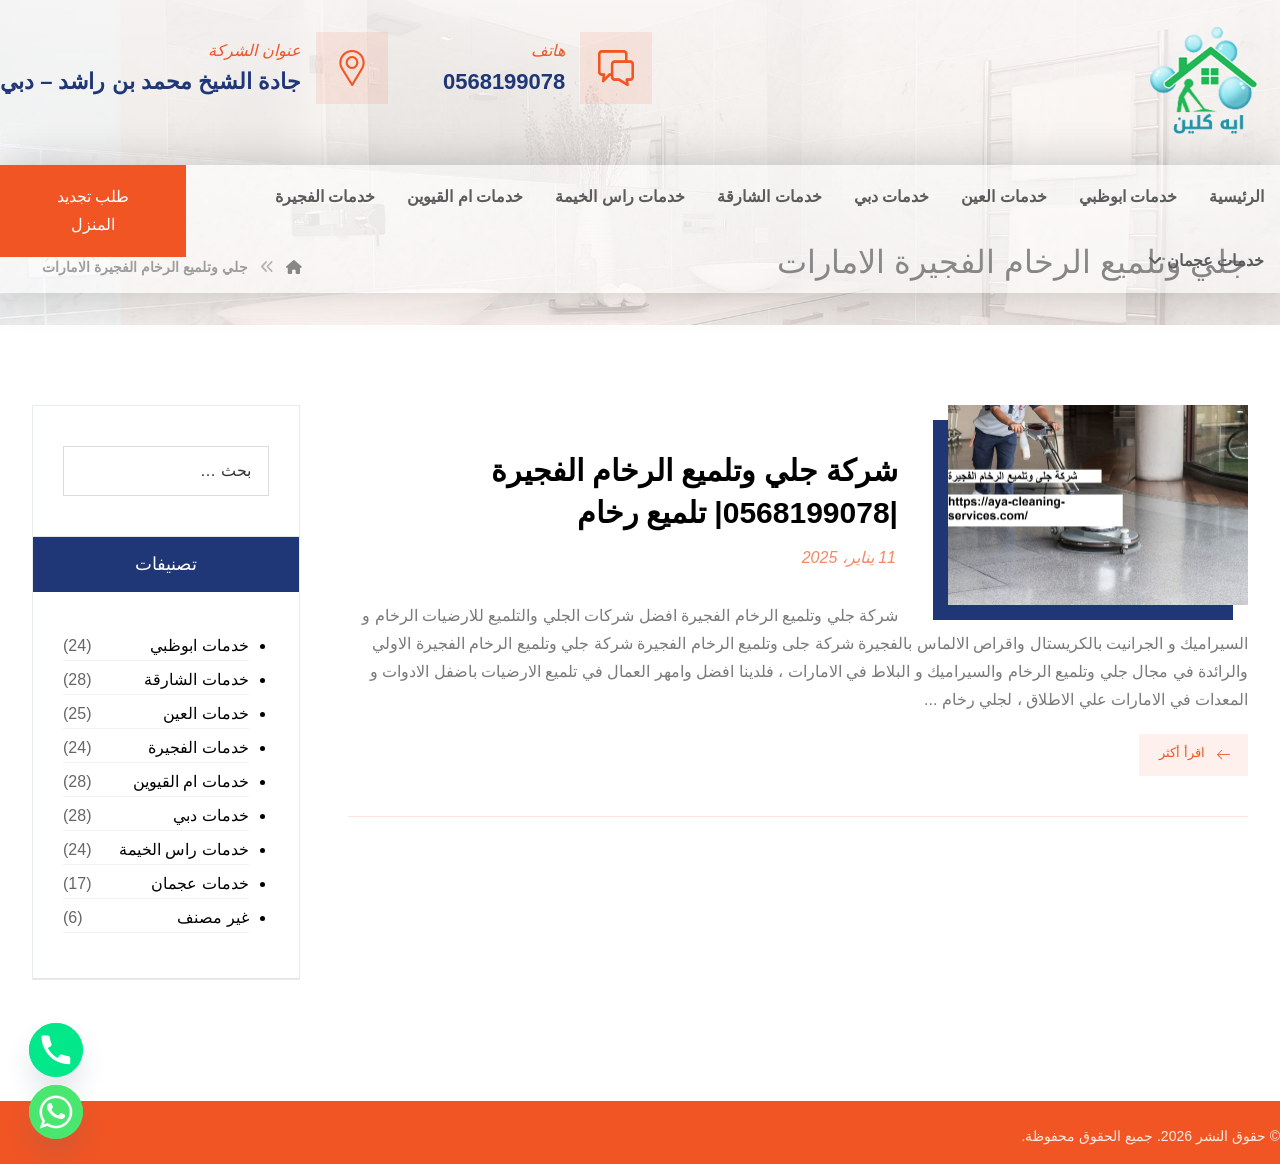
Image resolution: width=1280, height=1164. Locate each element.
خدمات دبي (210, 815)
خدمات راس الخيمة (184, 849)
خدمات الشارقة (196, 679)
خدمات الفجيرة (198, 747)
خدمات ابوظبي (199, 645)
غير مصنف (212, 917)
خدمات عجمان (199, 883)
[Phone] (56, 1050)
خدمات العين (205, 713)
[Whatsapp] (56, 1112)
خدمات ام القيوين (191, 781)
